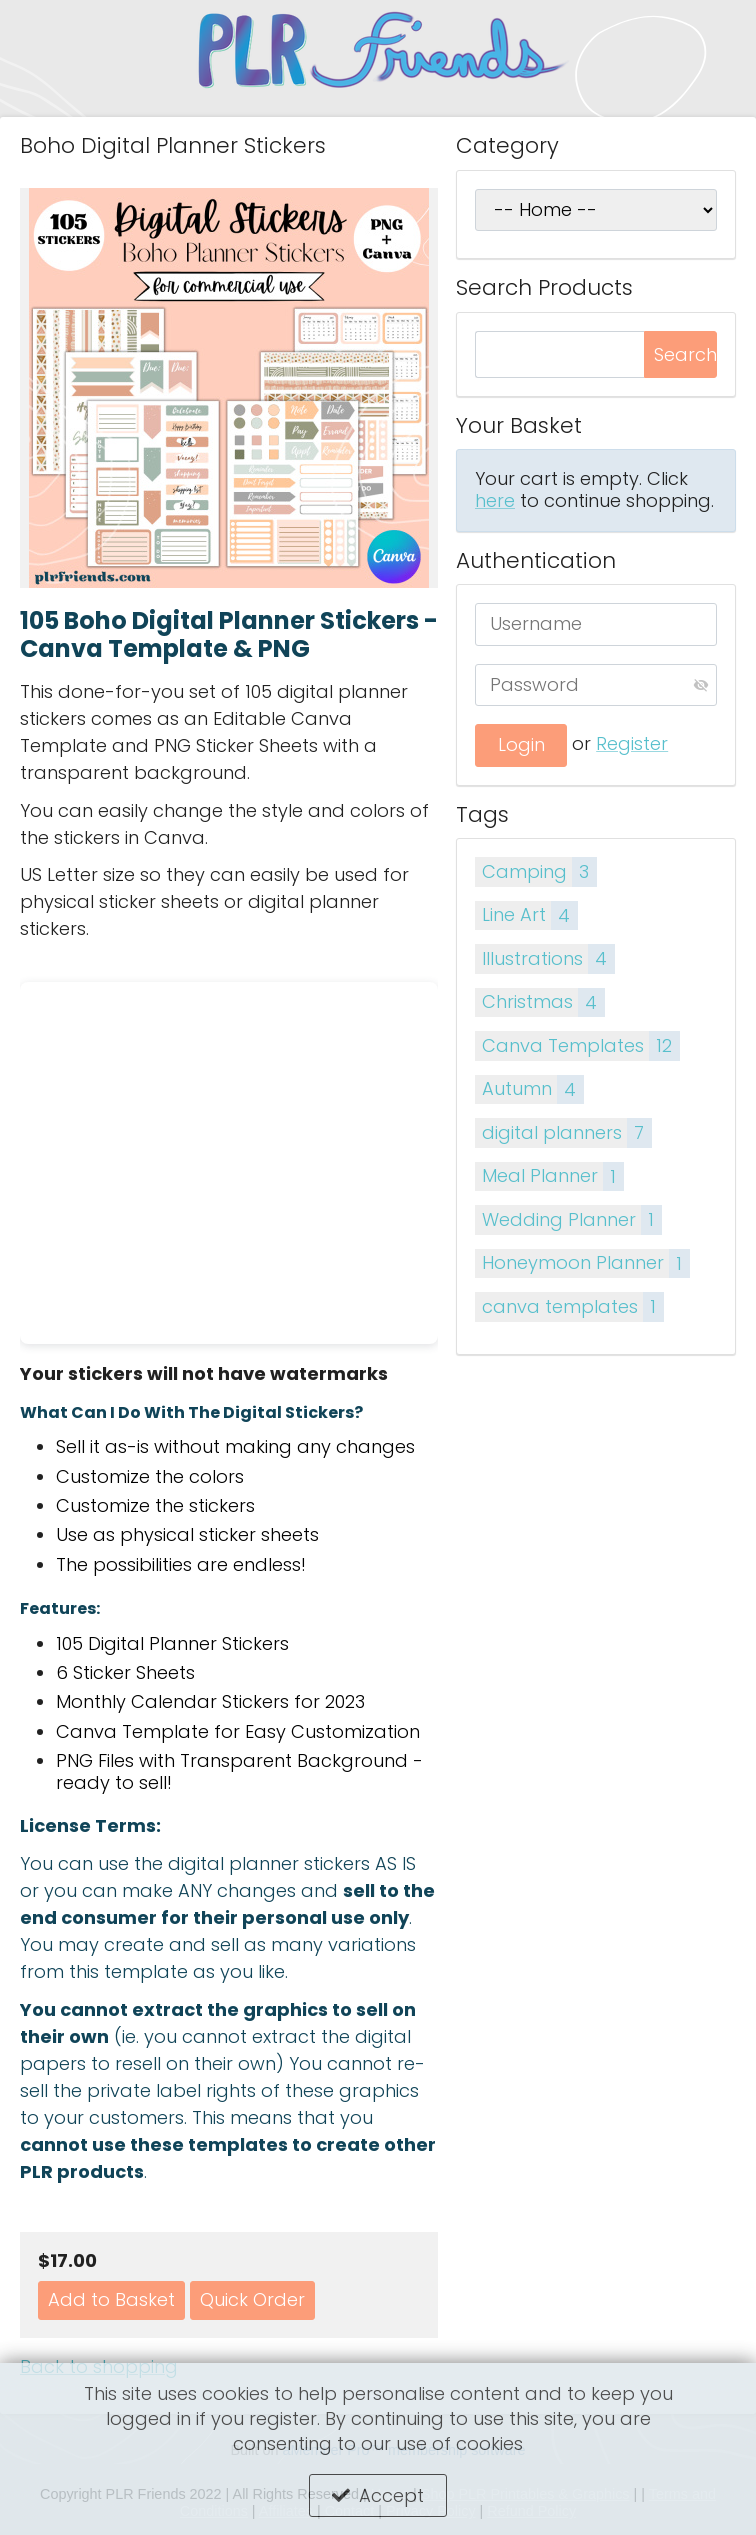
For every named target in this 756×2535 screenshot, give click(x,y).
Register (632, 743)
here (495, 500)
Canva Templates (580, 1045)
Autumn (532, 1089)
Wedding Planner (571, 1219)
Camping (539, 871)
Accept (391, 2495)
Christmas (543, 1002)
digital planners (566, 1132)
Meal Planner (552, 1176)
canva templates (572, 1306)
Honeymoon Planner (585, 1263)
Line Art (529, 915)
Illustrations (548, 958)
